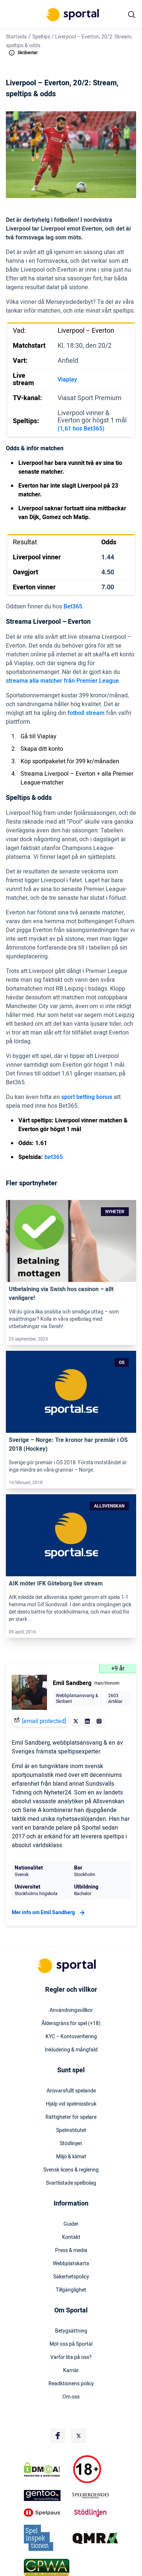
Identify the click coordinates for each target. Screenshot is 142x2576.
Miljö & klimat (71, 2157)
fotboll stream (86, 713)
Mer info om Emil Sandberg (49, 1912)
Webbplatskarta (71, 2263)
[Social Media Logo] (58, 2435)
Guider (71, 2224)
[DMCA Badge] (47, 2469)
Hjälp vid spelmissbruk (71, 2104)
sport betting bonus (86, 1097)
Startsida (16, 37)
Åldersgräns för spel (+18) (71, 2023)
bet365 (53, 1157)
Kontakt (71, 2237)
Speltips (41, 37)
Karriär (71, 2370)
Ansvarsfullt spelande (71, 2091)
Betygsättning (71, 2331)
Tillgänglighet (71, 2290)
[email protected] (44, 1721)
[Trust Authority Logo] (47, 2495)
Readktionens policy (71, 2383)
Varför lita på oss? (71, 2357)
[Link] (71, 1241)
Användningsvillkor (71, 2010)
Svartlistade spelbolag (71, 2183)
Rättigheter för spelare (71, 2117)
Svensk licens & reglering (71, 2170)
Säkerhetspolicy (71, 2277)
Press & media (71, 2250)
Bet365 (72, 606)
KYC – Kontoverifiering (71, 2036)
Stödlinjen (71, 2143)
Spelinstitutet (71, 2130)
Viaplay (67, 379)
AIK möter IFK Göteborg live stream (56, 1583)
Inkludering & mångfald (71, 2050)
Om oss (71, 2397)
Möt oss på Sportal (71, 2344)
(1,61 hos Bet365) (81, 428)
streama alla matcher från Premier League (62, 680)
